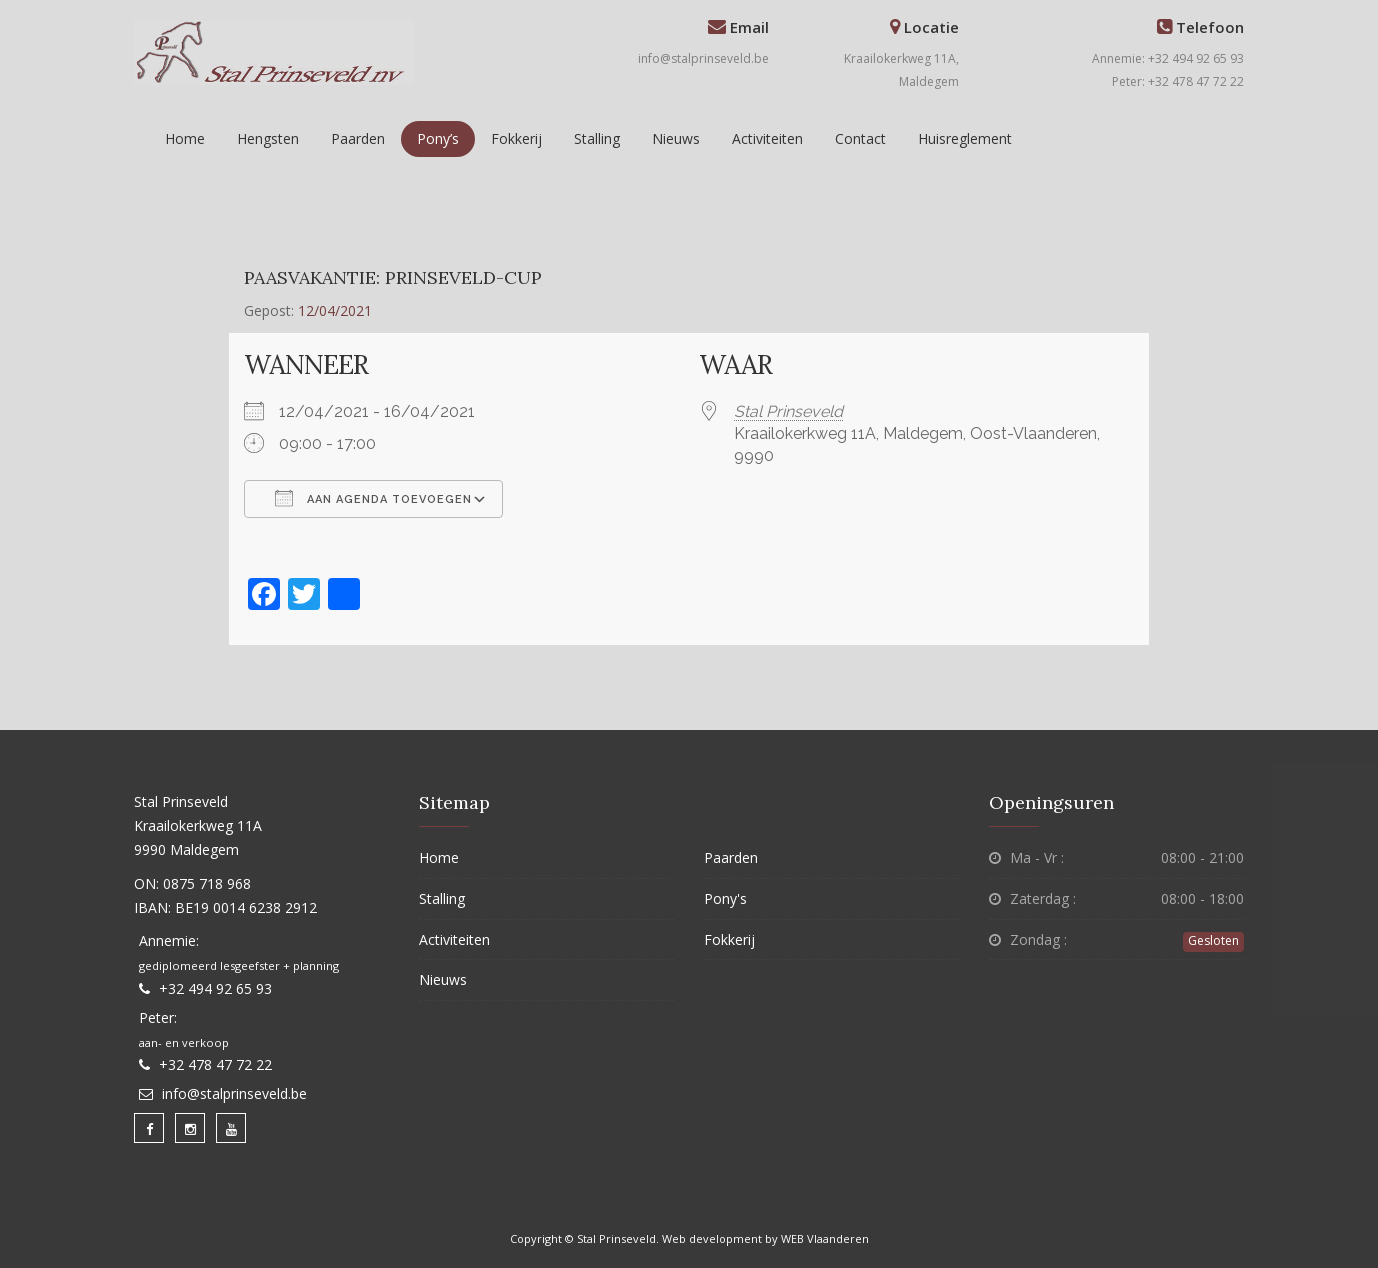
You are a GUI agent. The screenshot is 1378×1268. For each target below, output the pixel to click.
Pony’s (438, 138)
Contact (860, 138)
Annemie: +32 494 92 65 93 (1168, 58)
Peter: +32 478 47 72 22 (1178, 81)
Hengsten (268, 138)
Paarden (358, 138)
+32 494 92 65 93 (215, 988)
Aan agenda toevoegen (373, 498)
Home (185, 138)
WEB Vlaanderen (825, 1238)
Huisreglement (965, 138)
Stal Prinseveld (788, 411)
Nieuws (676, 138)
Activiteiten (767, 138)
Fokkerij (516, 138)
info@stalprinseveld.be (703, 58)
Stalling (597, 138)
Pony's (725, 898)
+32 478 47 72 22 (215, 1064)
